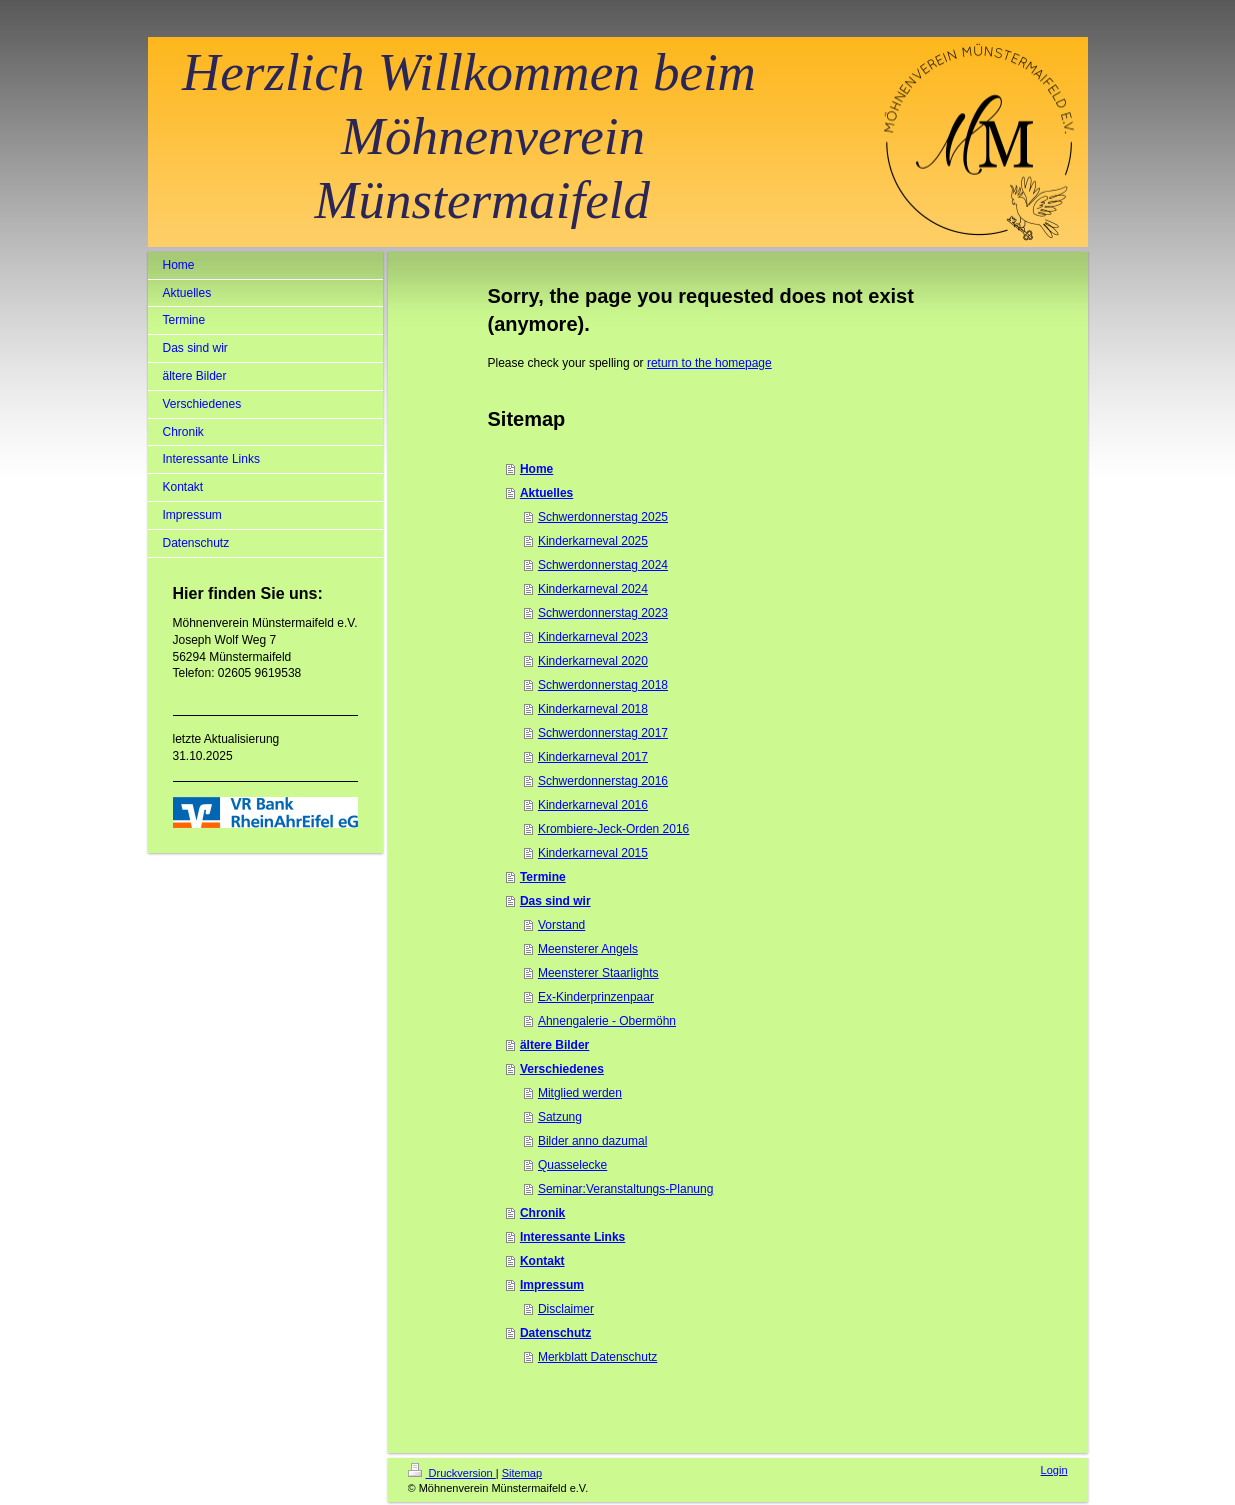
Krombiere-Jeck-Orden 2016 (613, 829)
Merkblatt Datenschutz (597, 1357)
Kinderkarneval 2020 (593, 661)
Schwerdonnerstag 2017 (603, 733)
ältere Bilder (554, 1045)
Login (1054, 1470)
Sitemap (522, 1473)
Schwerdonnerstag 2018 (603, 685)
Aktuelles (546, 493)
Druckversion (452, 1473)
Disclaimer (566, 1309)
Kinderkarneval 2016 (593, 805)
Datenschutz (555, 1333)
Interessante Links (572, 1237)
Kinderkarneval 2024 (593, 589)
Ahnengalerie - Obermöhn (607, 1021)
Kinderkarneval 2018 (593, 709)
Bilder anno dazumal (592, 1141)
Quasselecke (572, 1165)
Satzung (560, 1117)
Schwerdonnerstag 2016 (603, 781)
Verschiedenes (562, 1069)
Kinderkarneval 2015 (593, 853)
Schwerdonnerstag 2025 (603, 517)
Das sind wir (555, 901)
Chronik (542, 1213)
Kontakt (542, 1261)
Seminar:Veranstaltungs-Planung (625, 1189)
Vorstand (561, 925)
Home (536, 469)
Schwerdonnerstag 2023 (603, 613)
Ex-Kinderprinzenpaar (596, 997)
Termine (543, 877)
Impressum (552, 1285)
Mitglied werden (580, 1093)
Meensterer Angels (588, 949)
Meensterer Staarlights (598, 973)
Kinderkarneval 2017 (593, 757)
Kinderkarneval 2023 (593, 637)
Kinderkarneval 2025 (593, 541)
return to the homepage (709, 363)
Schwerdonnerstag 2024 (603, 565)
